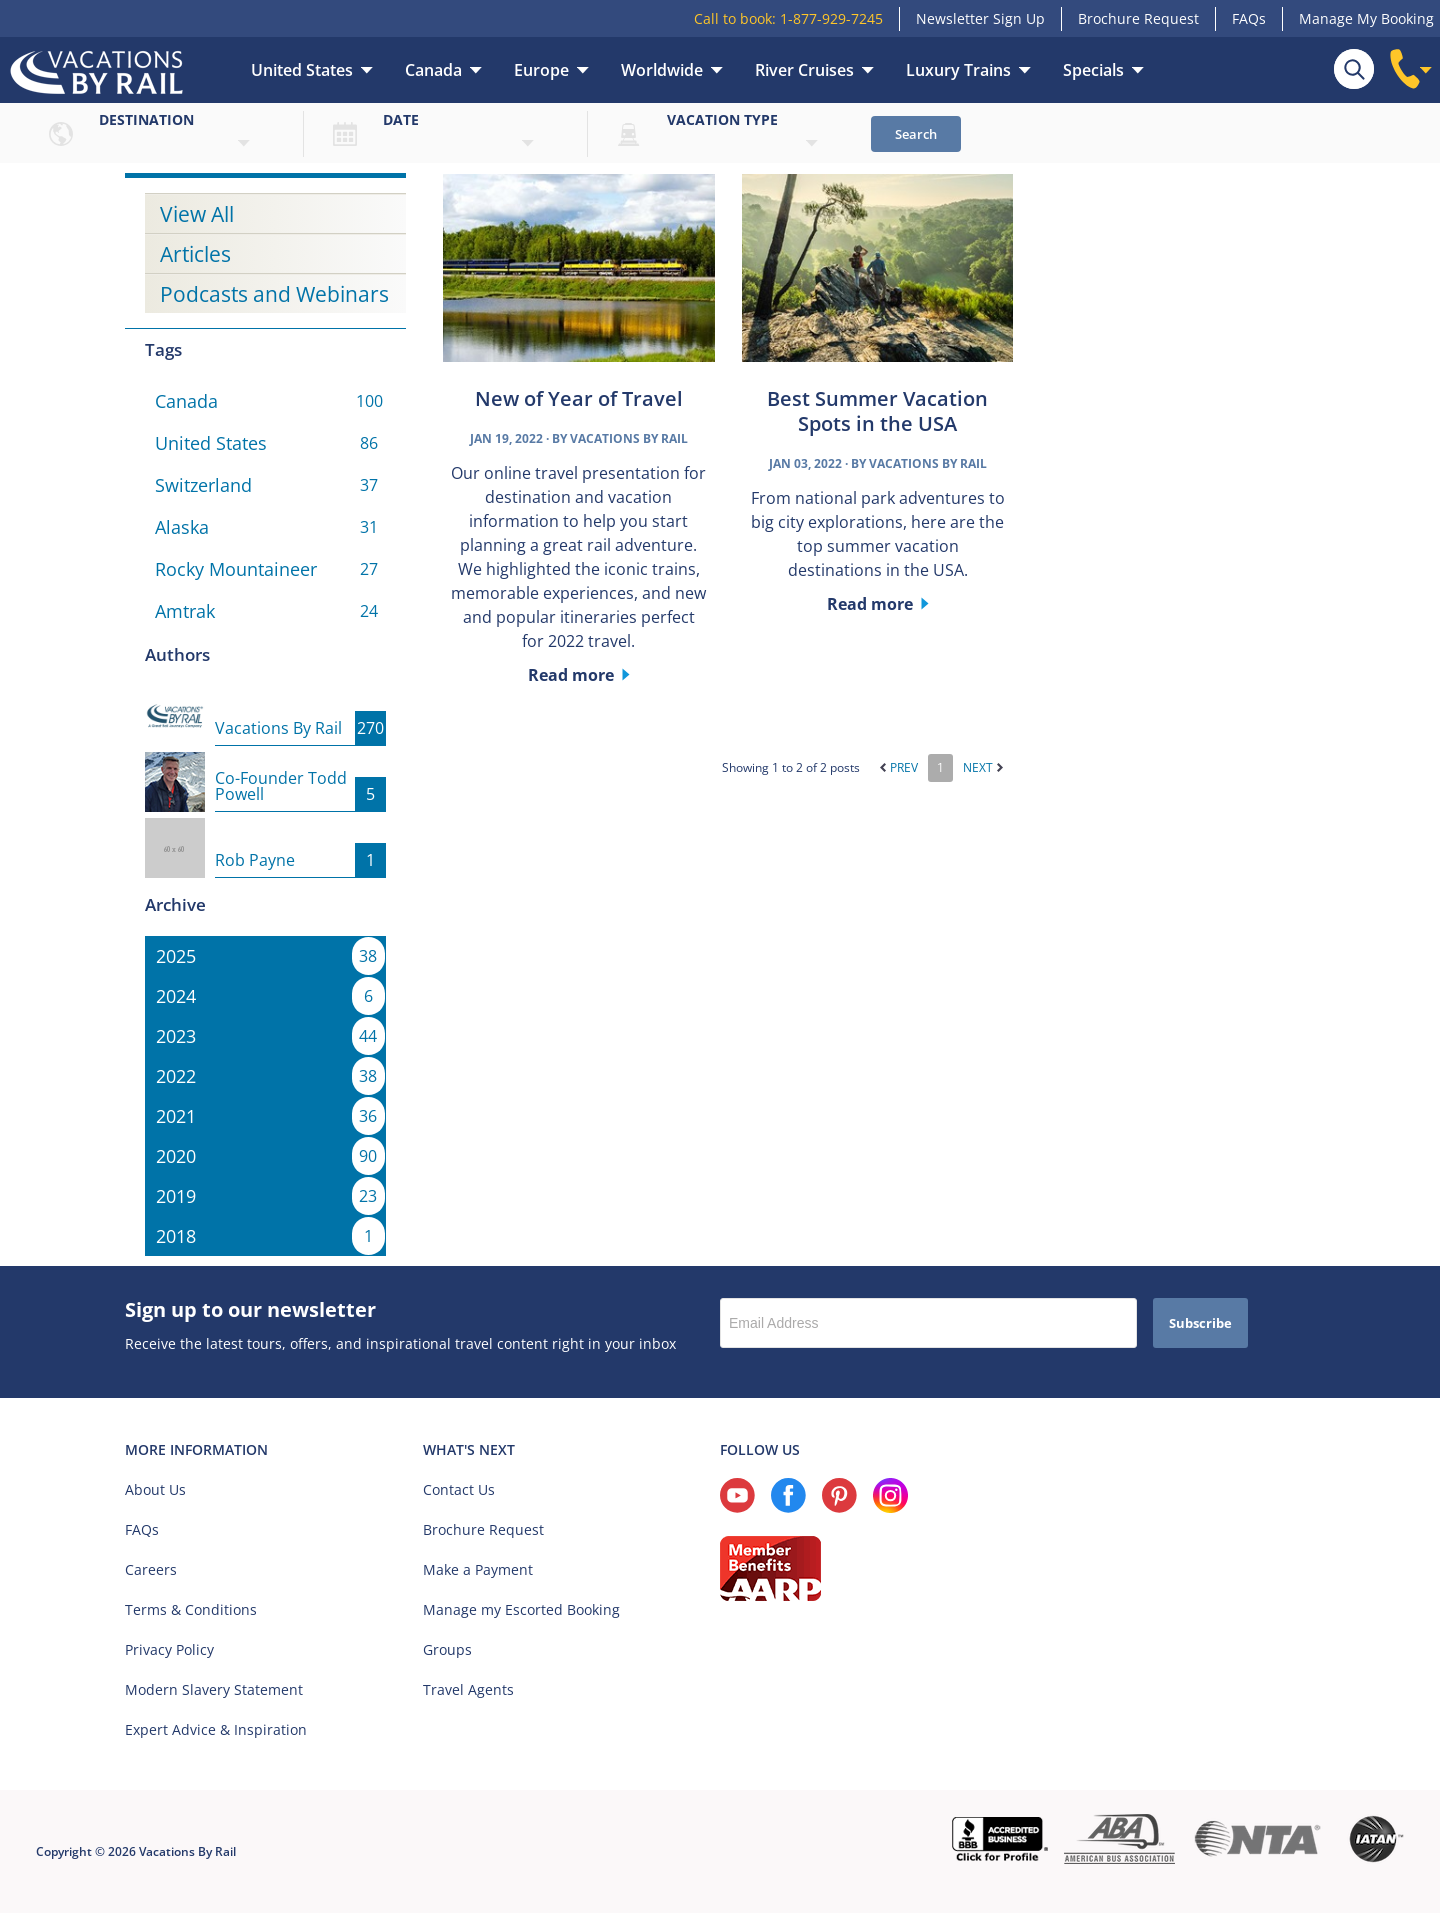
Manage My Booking (1366, 18)
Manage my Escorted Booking (521, 1609)
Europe (541, 70)
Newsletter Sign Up (980, 18)
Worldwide (662, 70)
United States (302, 70)
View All (197, 214)
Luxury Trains (958, 70)
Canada (433, 70)
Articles (195, 254)
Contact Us (459, 1489)
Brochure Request (1138, 18)
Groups (447, 1649)
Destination (146, 119)
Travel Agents (468, 1689)
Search (916, 134)
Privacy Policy (169, 1649)
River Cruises (804, 70)
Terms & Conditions (191, 1609)
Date (401, 119)
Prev (899, 767)
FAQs (1249, 18)
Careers (151, 1569)
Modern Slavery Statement (214, 1689)
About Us (155, 1489)
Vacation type (722, 119)
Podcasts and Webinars (274, 294)
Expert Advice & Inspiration (216, 1729)
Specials (1093, 70)
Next (983, 767)
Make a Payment (478, 1569)
